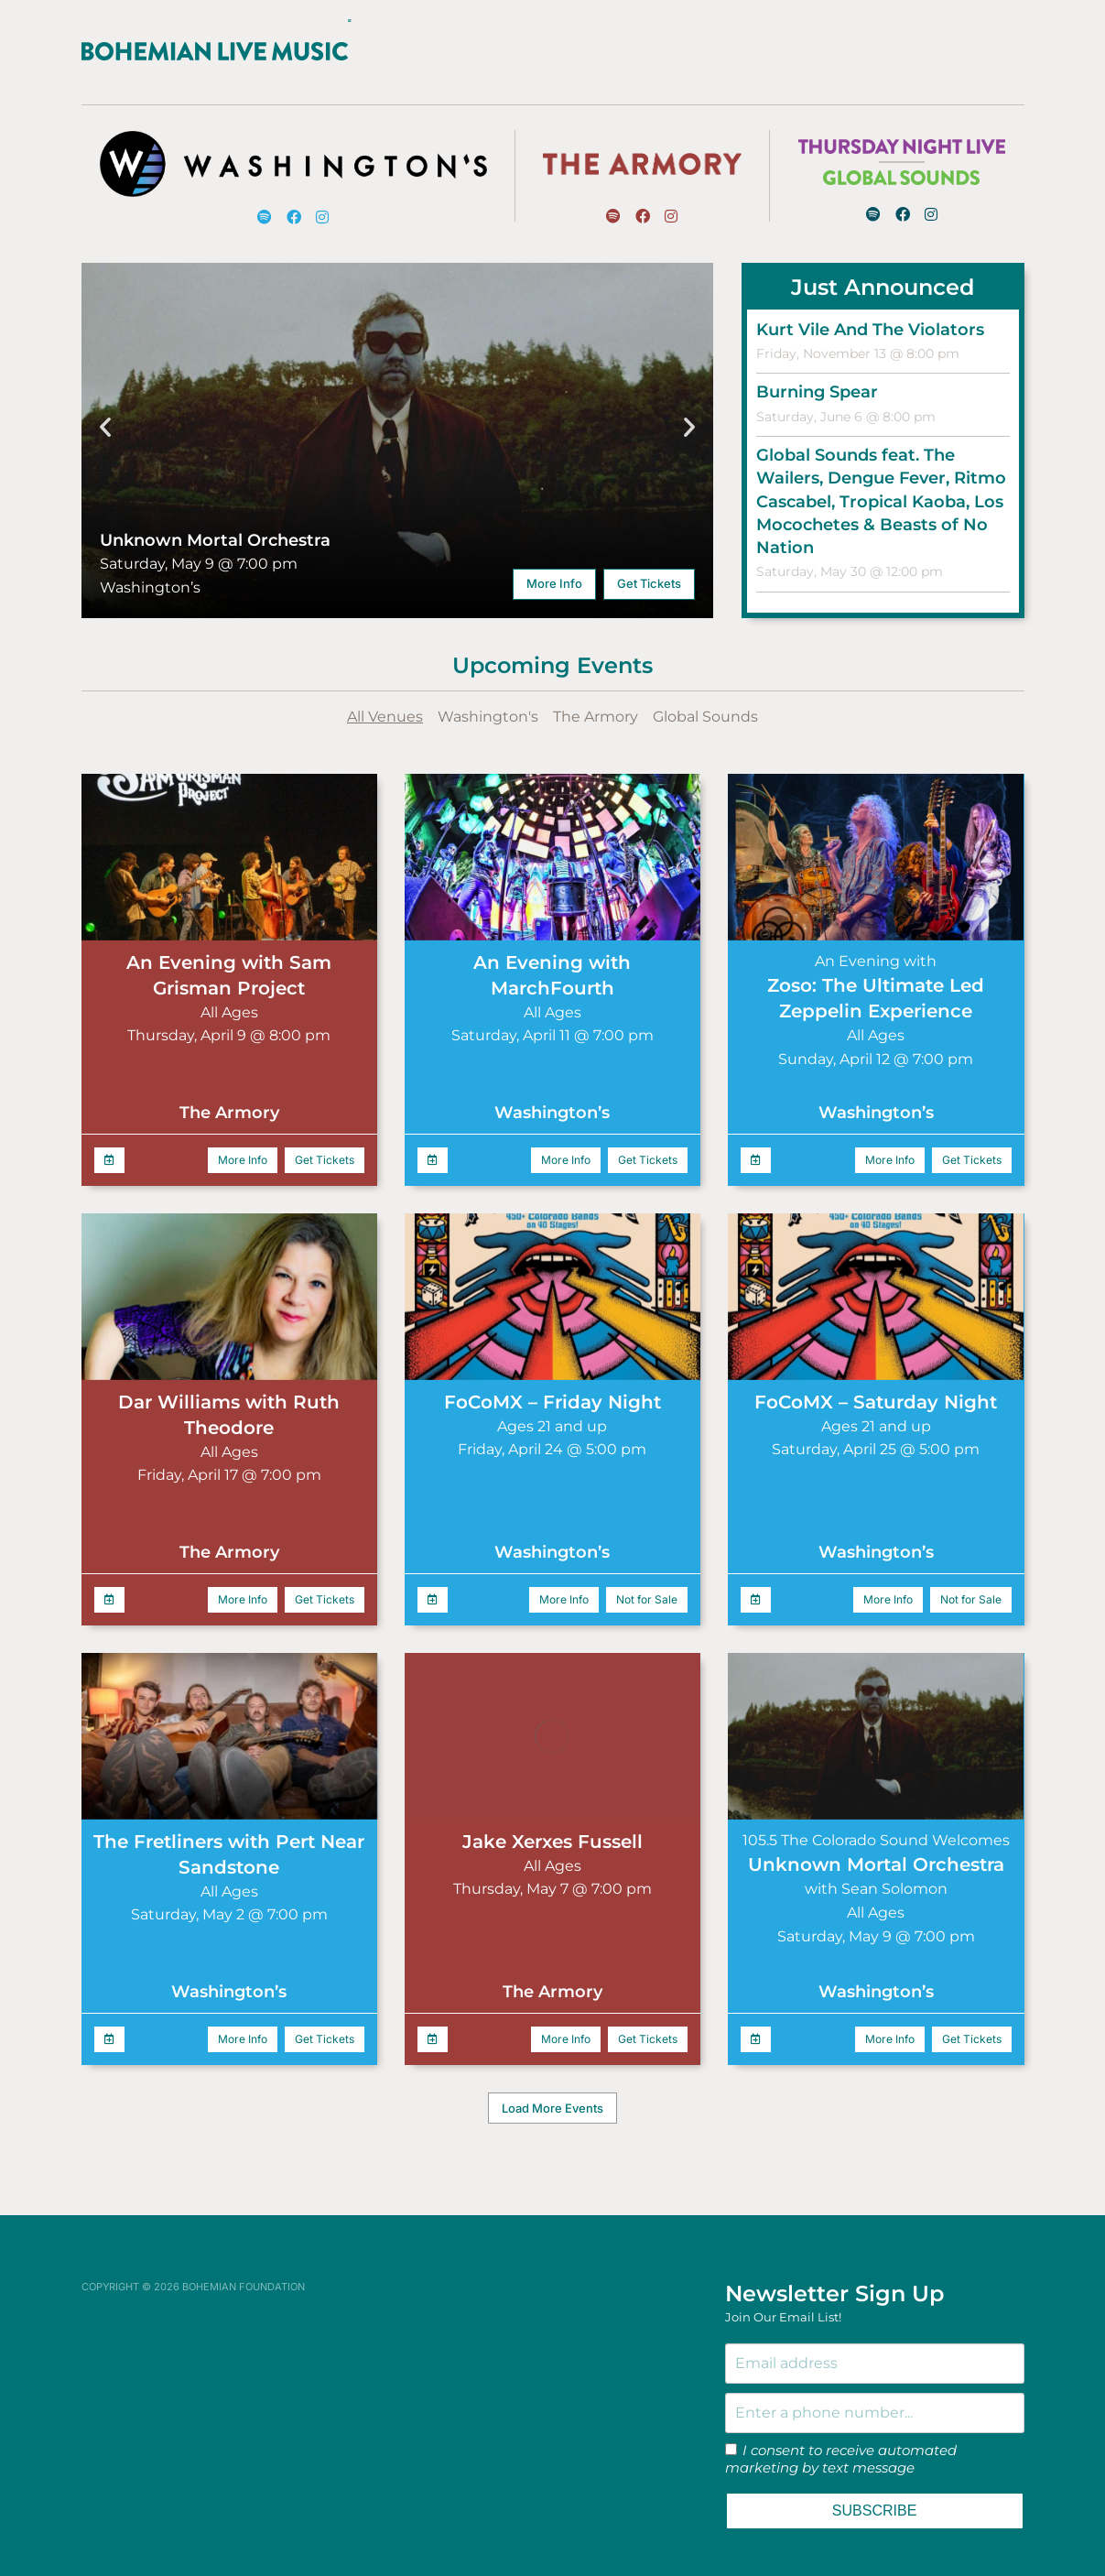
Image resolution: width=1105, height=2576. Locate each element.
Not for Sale (646, 1581)
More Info (554, 565)
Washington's (488, 698)
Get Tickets (649, 565)
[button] (105, 408)
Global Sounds (705, 698)
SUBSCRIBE (874, 2492)
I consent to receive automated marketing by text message (841, 2441)
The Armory (595, 698)
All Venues (385, 698)
